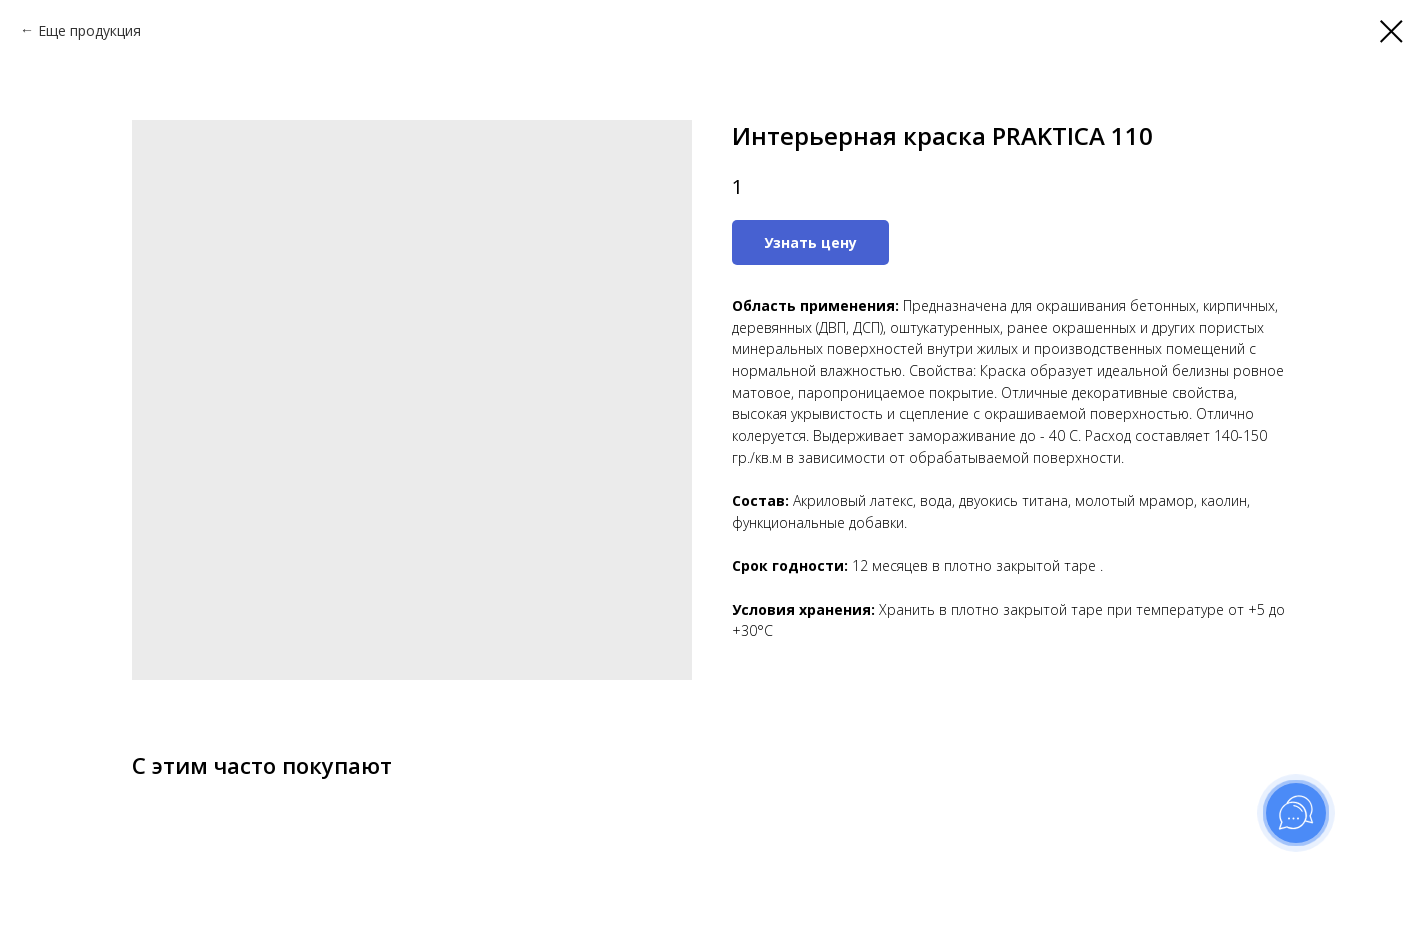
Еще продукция (89, 30)
